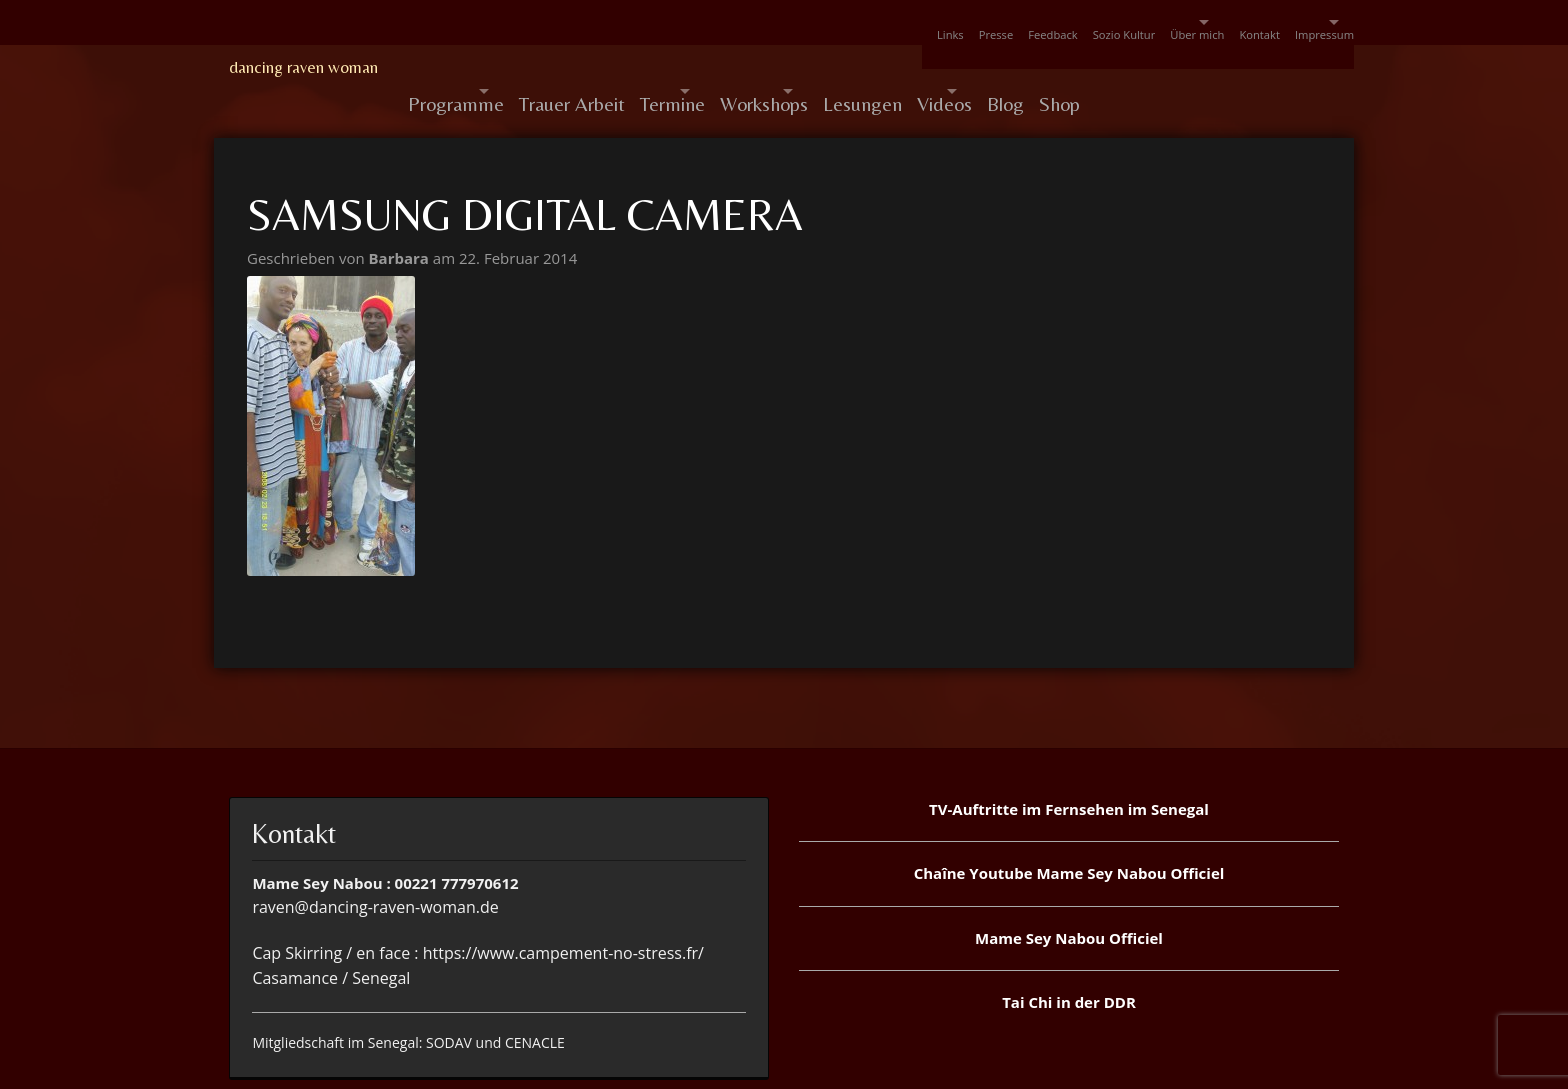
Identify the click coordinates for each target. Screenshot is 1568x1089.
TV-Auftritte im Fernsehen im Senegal (1069, 761)
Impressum (1289, 22)
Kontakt (1209, 22)
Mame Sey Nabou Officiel (1069, 890)
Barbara (401, 210)
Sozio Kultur (1024, 22)
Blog (1175, 67)
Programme (456, 67)
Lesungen (982, 67)
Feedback (937, 22)
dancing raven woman (303, 67)
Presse (866, 22)
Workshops (849, 67)
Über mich (1112, 22)
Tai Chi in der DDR (1069, 954)
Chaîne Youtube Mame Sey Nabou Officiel (1069, 825)
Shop (1244, 67)
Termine (722, 67)
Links (805, 22)
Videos (1079, 67)
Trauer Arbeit (607, 67)
